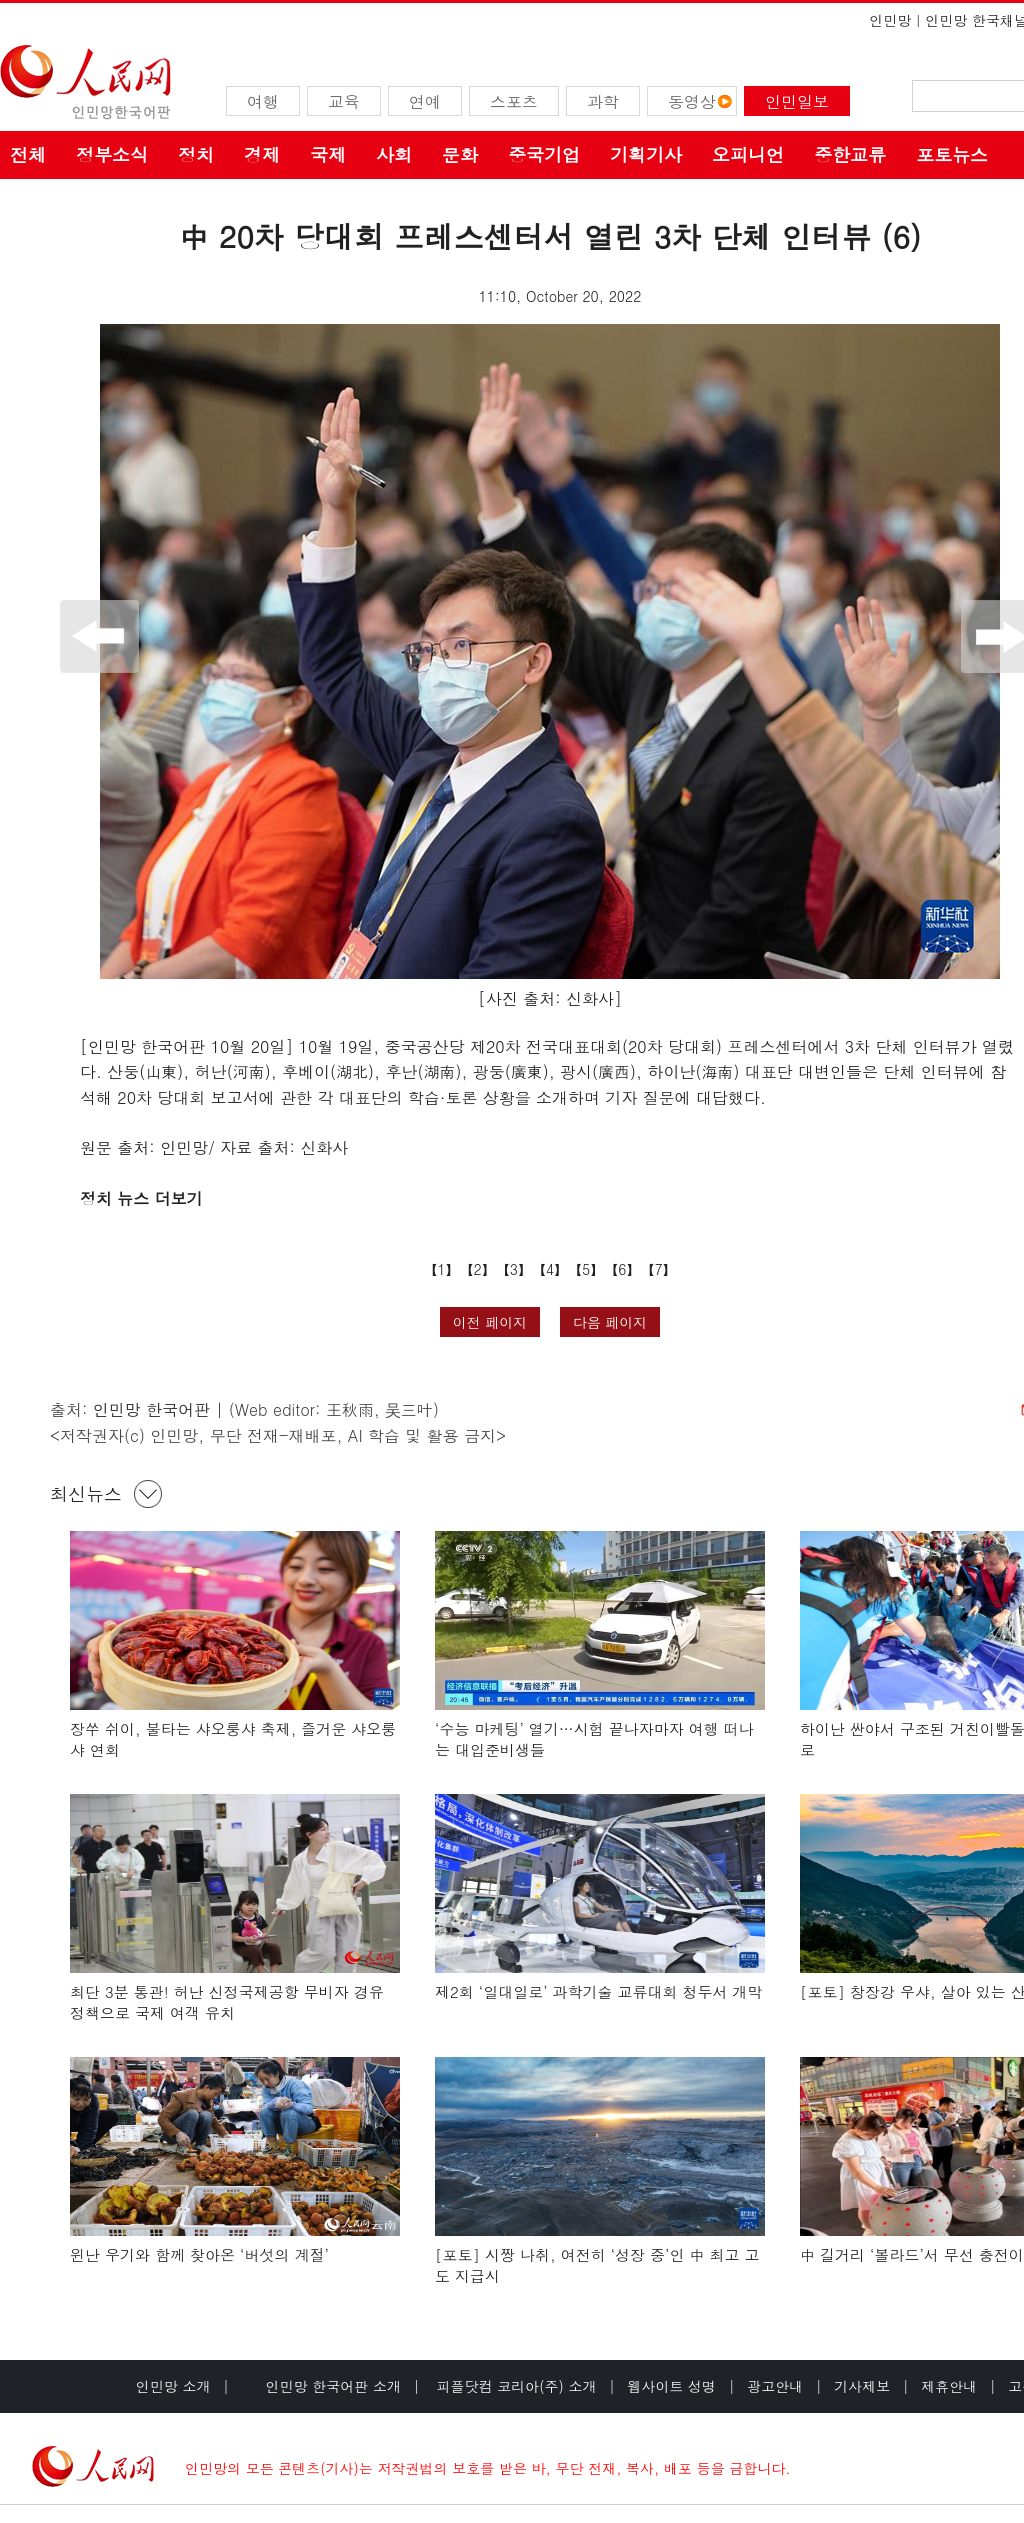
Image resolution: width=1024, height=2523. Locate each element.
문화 (460, 154)
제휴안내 (949, 2386)
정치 (196, 154)
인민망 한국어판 (151, 1409)
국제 (328, 154)
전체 (28, 154)
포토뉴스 (952, 154)
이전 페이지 (490, 1322)
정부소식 (112, 154)
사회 (394, 154)
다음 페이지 (610, 1322)
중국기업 (544, 154)
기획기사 (646, 154)
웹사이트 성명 (671, 2386)
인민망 (890, 20)
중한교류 (850, 154)
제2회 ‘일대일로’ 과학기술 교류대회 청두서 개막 (599, 1991)
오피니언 (748, 154)
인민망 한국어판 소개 (333, 2386)
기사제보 (862, 2386)
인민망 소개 (173, 2386)
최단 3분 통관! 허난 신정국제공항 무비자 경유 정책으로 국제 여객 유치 (227, 2002)
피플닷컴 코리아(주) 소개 (514, 2386)
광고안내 (775, 2386)
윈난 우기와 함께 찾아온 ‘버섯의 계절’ (199, 2254)
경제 (262, 154)
